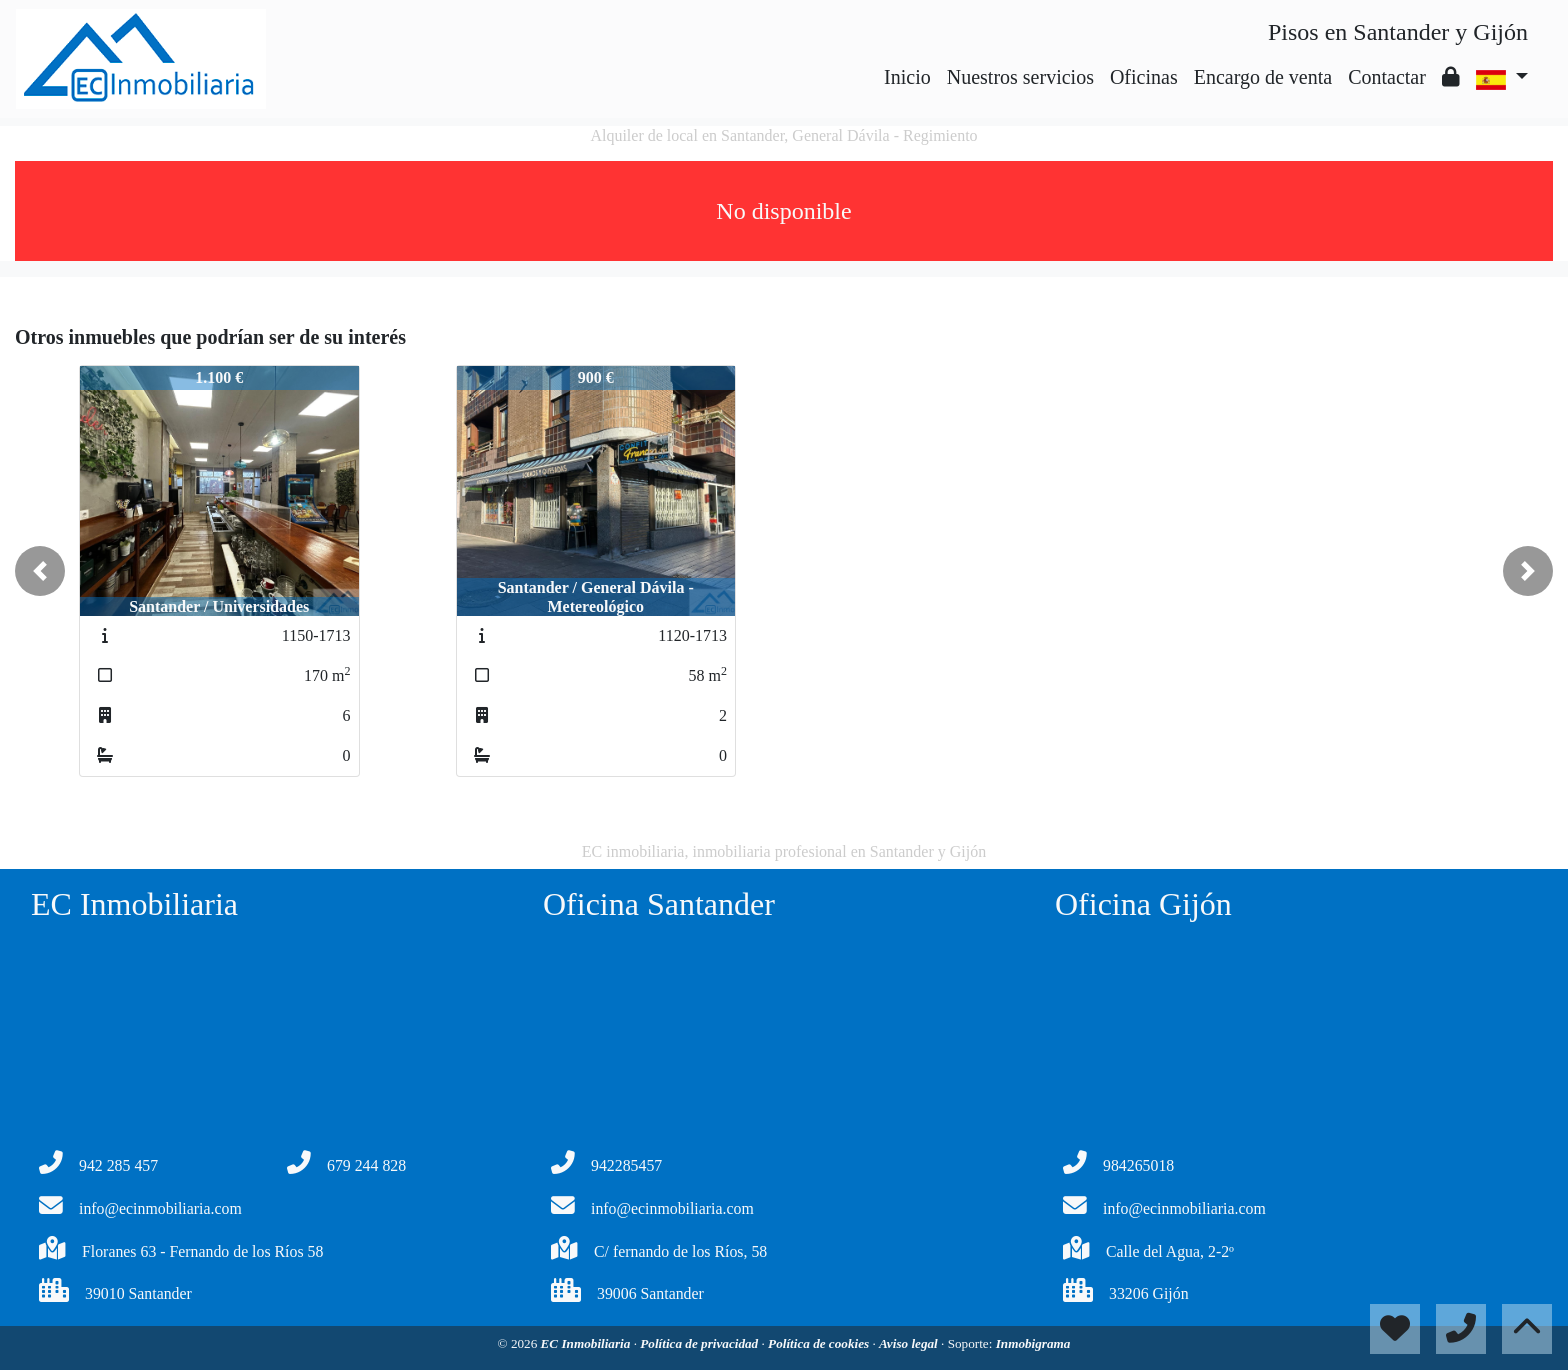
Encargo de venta (1263, 77)
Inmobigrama (1033, 1343)
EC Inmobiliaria (587, 1343)
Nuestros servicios (1020, 77)
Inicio (907, 77)
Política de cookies (820, 1343)
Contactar (1387, 77)
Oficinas (1144, 77)
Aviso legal (910, 1343)
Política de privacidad (700, 1343)
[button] (40, 571)
